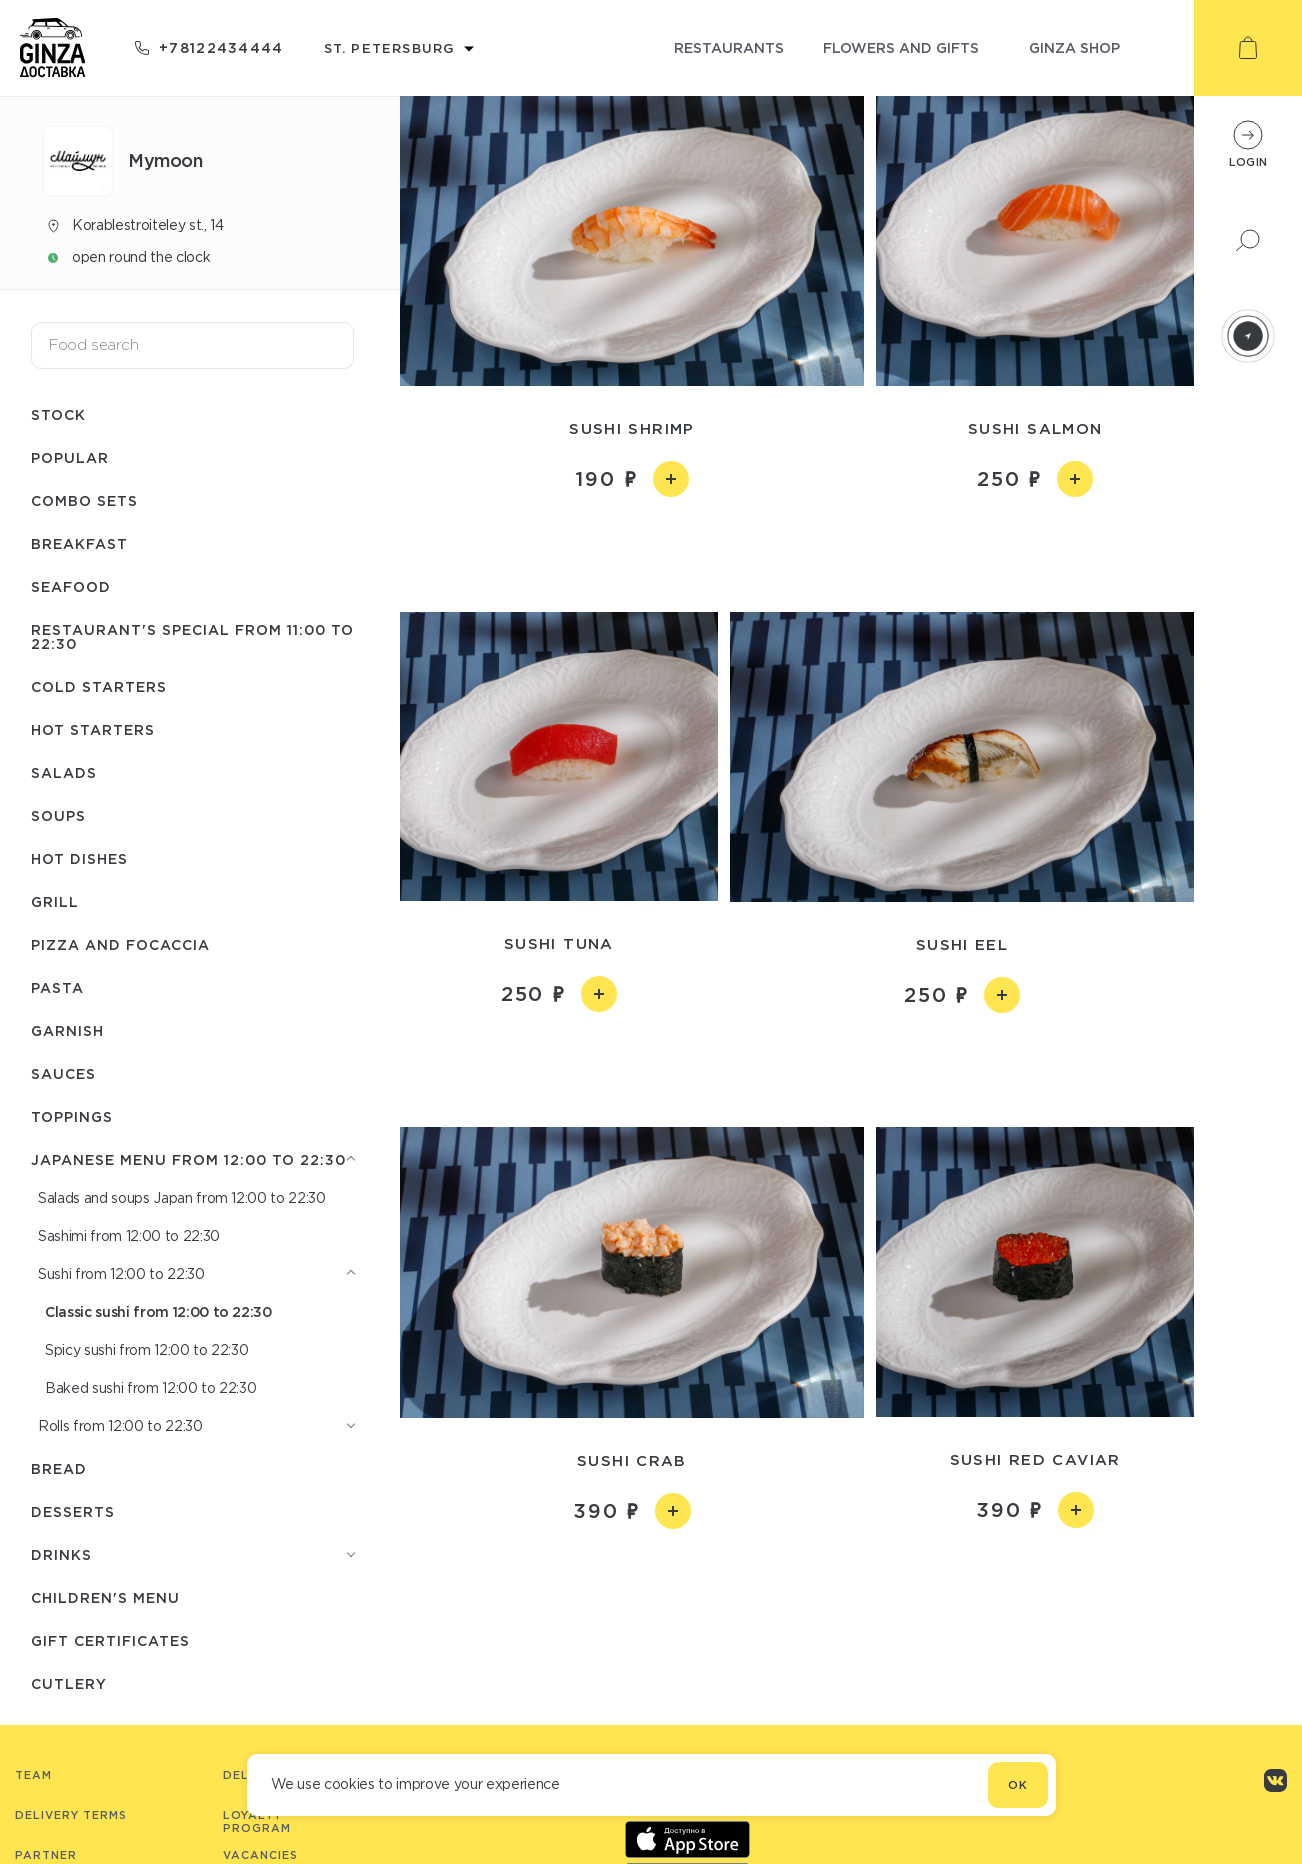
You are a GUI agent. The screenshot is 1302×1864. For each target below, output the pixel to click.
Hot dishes (79, 858)
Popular (70, 457)
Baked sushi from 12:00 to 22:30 (150, 1388)
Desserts (73, 1511)
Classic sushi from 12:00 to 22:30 (158, 1311)
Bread (59, 1468)
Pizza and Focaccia (120, 944)
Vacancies (260, 1855)
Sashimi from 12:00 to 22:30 (129, 1236)
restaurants (729, 47)
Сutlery (69, 1683)
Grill (55, 901)
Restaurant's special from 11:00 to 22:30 (192, 636)
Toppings (72, 1116)
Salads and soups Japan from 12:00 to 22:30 (182, 1198)
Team (33, 1775)
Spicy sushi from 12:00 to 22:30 (146, 1350)
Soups (58, 815)
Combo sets (84, 500)
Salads (64, 772)
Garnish (67, 1030)
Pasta (57, 987)
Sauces (63, 1073)
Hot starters (93, 729)
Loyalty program (257, 1821)
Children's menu (105, 1597)
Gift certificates (110, 1640)
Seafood (71, 586)
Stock (58, 414)
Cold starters (99, 686)
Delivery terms (71, 1815)
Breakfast (79, 543)
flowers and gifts (901, 47)
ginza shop (1074, 47)
